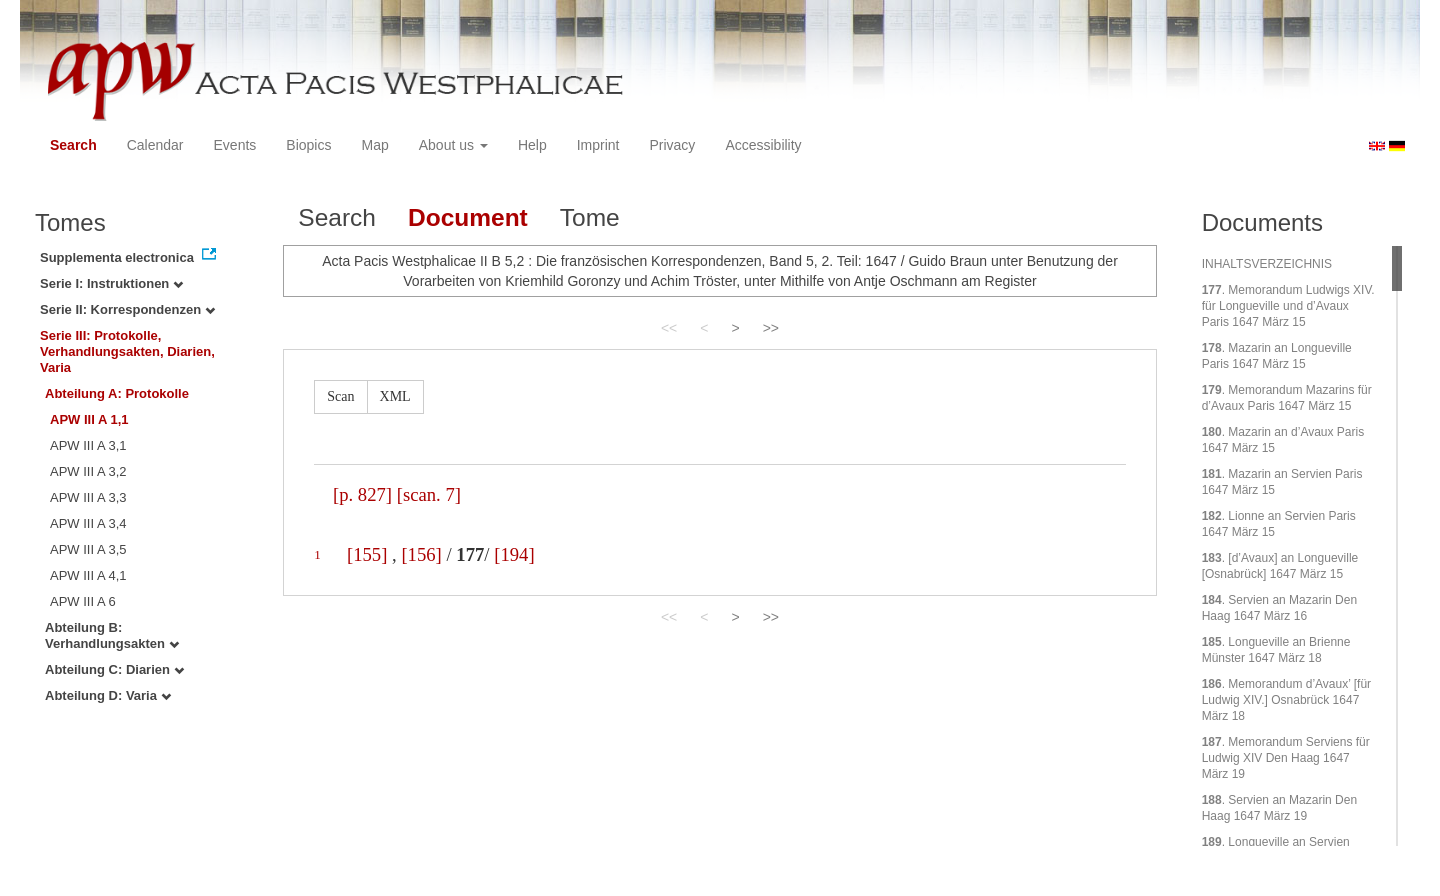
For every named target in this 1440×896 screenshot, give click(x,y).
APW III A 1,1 (89, 419)
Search (73, 145)
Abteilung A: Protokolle (117, 393)
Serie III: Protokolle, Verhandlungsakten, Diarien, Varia (127, 351)
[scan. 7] (429, 494)
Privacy (672, 145)
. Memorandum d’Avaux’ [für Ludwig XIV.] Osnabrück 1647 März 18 (1286, 700)
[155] (367, 554)
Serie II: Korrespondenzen (127, 309)
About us (453, 145)
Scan (340, 396)
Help (532, 145)
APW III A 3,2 (88, 471)
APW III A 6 (83, 601)
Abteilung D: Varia (108, 695)
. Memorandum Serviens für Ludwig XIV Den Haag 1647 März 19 (1286, 758)
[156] (421, 554)
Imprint (598, 145)
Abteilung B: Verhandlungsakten (112, 635)
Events (235, 145)
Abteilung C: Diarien (114, 669)
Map (374, 145)
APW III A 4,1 (88, 575)
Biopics (308, 145)
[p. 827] (362, 494)
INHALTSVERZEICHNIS (1267, 264)
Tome (590, 217)
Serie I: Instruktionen (111, 283)
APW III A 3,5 (88, 549)
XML (395, 396)
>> (771, 328)
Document (468, 217)
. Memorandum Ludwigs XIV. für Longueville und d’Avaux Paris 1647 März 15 (1288, 306)
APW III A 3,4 (88, 523)
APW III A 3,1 (88, 445)
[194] (514, 554)
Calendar (155, 145)
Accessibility (763, 145)
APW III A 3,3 (88, 497)
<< (669, 328)
